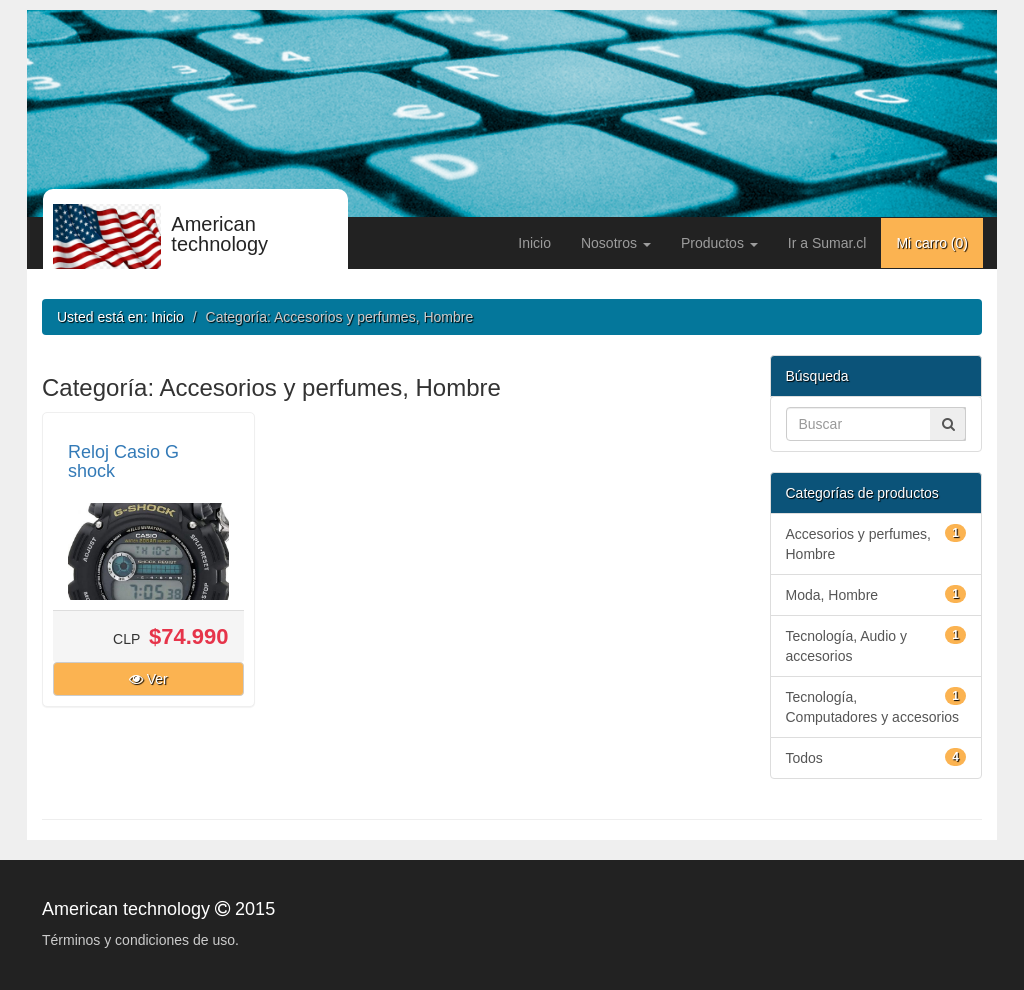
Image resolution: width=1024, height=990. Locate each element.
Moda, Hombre (876, 594)
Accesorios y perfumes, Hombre (876, 543)
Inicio (534, 243)
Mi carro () (932, 243)
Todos (876, 757)
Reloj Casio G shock (123, 462)
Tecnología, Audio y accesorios (876, 645)
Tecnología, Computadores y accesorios (876, 706)
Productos (719, 243)
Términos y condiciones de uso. (140, 940)
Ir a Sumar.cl (827, 243)
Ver (148, 679)
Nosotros (616, 243)
